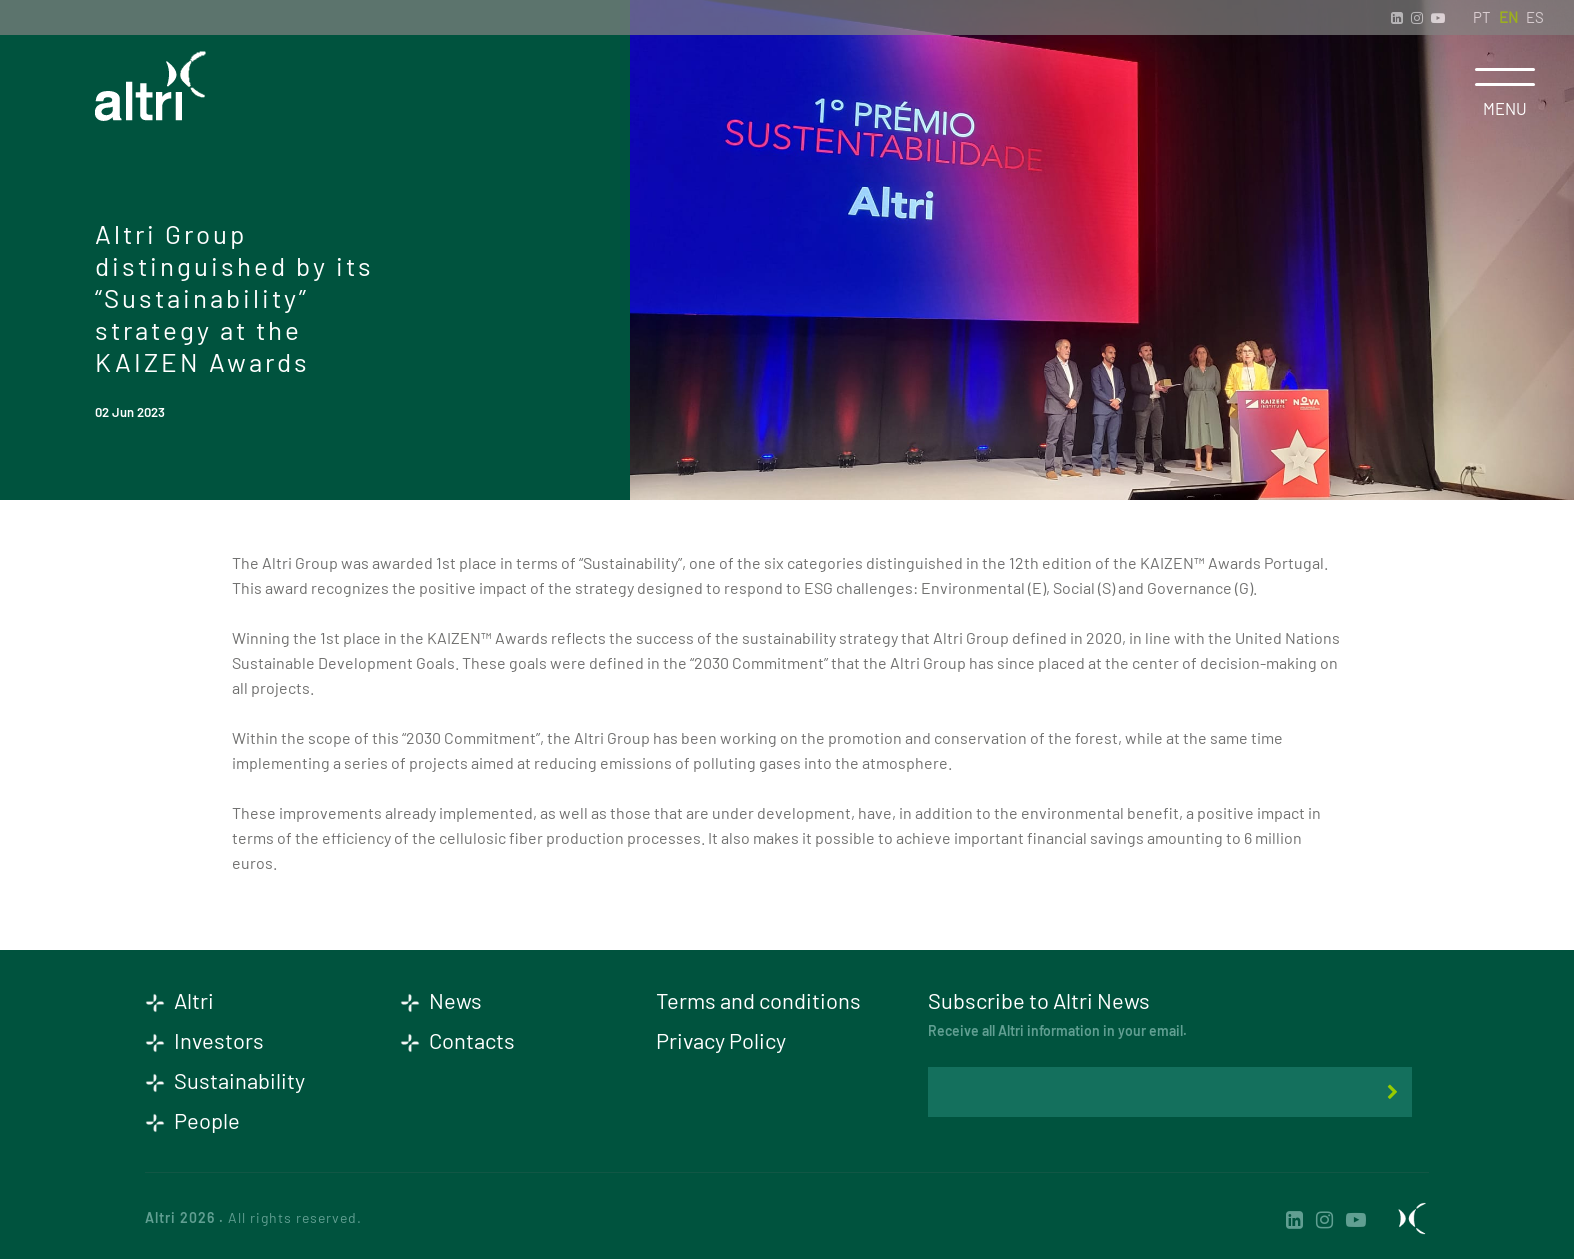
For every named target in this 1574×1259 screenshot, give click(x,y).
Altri (179, 1000)
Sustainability (225, 1080)
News (441, 1000)
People (192, 1120)
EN (1508, 17)
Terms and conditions (758, 1000)
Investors (204, 1040)
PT (1482, 17)
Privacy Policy (721, 1040)
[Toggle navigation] (1505, 77)
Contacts (457, 1040)
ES (1535, 17)
